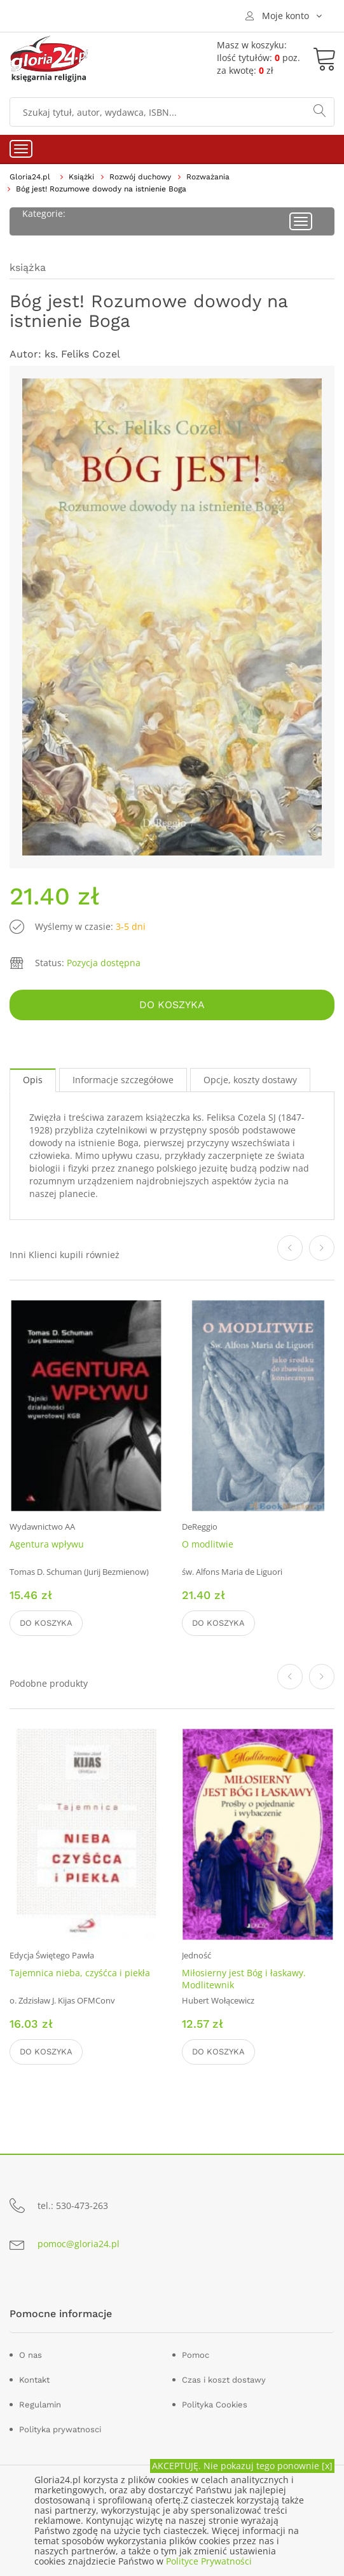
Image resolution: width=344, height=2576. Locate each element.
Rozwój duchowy (140, 176)
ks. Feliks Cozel (82, 354)
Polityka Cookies (214, 2404)
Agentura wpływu (47, 1544)
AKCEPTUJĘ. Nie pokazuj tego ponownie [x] (242, 2466)
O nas (30, 2355)
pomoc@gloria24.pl (79, 2244)
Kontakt (34, 2380)
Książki (81, 176)
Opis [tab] (33, 1080)
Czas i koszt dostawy (224, 2380)
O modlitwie (207, 1544)
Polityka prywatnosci (60, 2429)
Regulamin (40, 2404)
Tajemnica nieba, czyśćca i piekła (80, 1973)
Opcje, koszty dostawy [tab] (250, 1080)
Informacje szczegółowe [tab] (123, 1080)
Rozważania (208, 176)
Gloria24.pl (30, 176)
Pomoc (195, 2355)
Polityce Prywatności (209, 2561)
